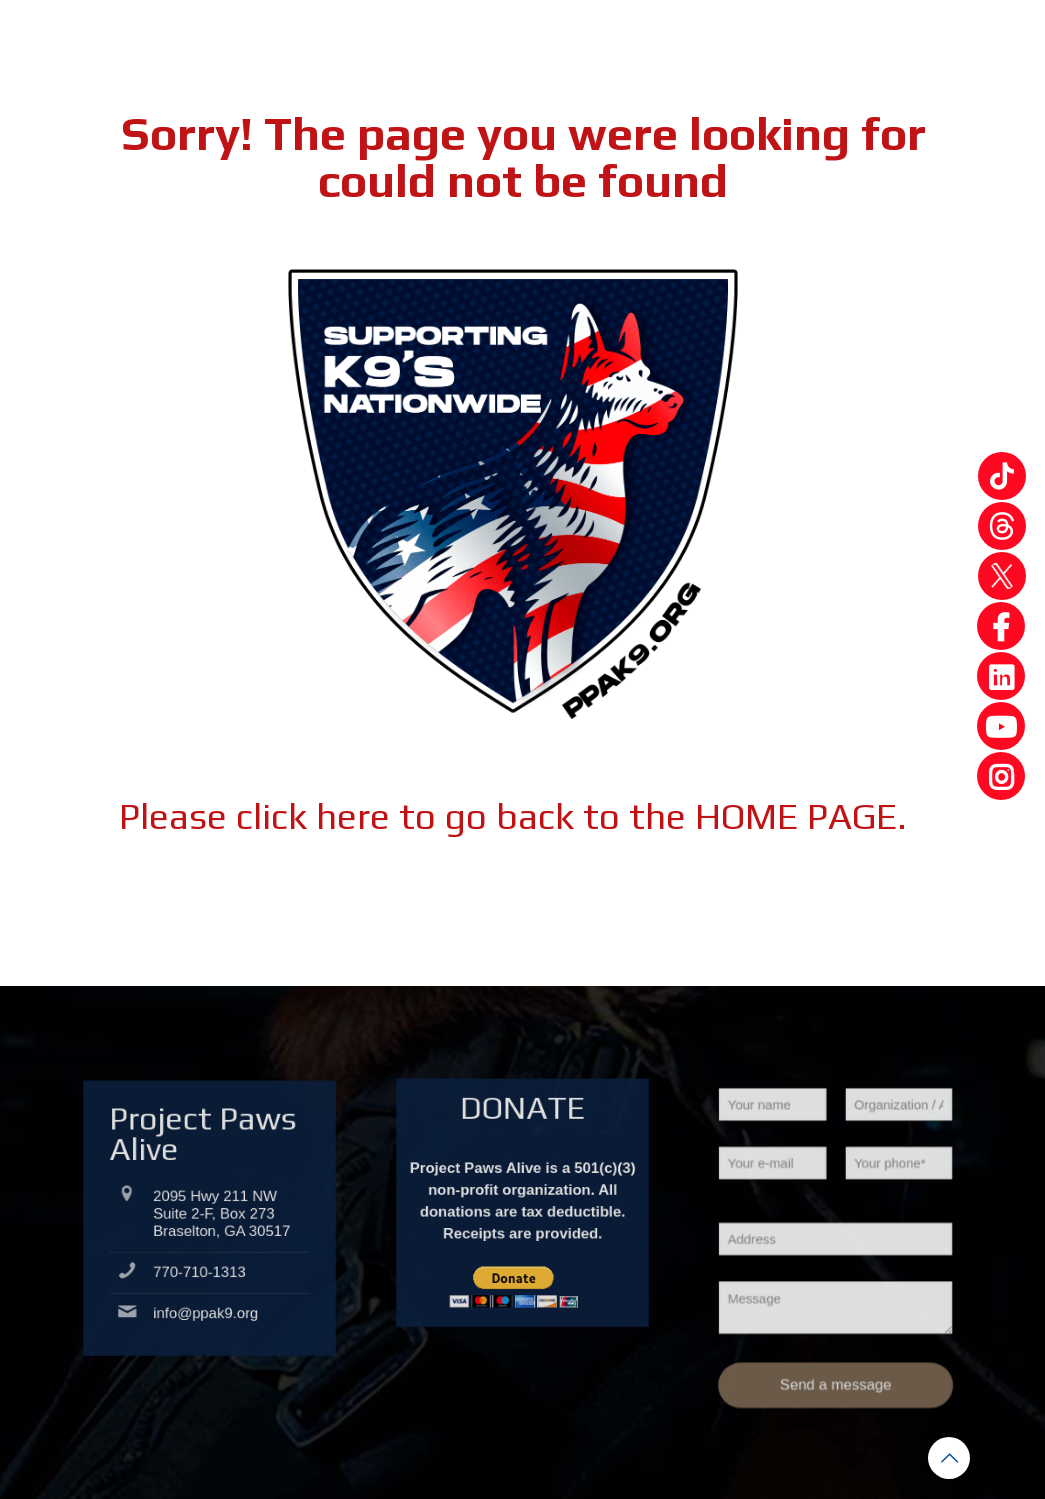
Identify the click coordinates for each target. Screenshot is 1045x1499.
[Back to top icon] (949, 1458)
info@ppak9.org (207, 1305)
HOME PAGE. (801, 815)
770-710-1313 (203, 1283)
